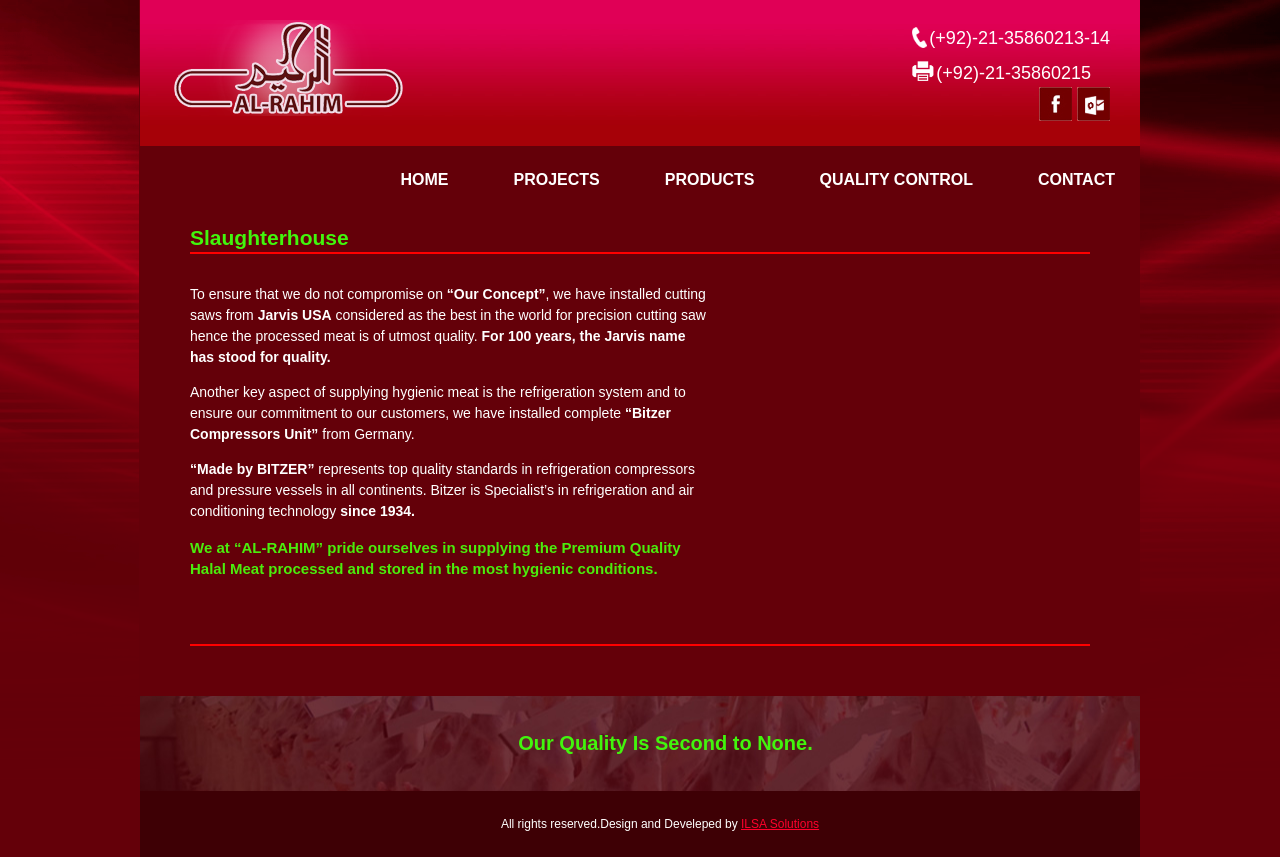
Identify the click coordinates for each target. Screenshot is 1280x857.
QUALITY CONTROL (895, 179)
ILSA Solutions (780, 824)
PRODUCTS (710, 179)
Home (424, 179)
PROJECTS (556, 179)
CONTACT (1076, 179)
